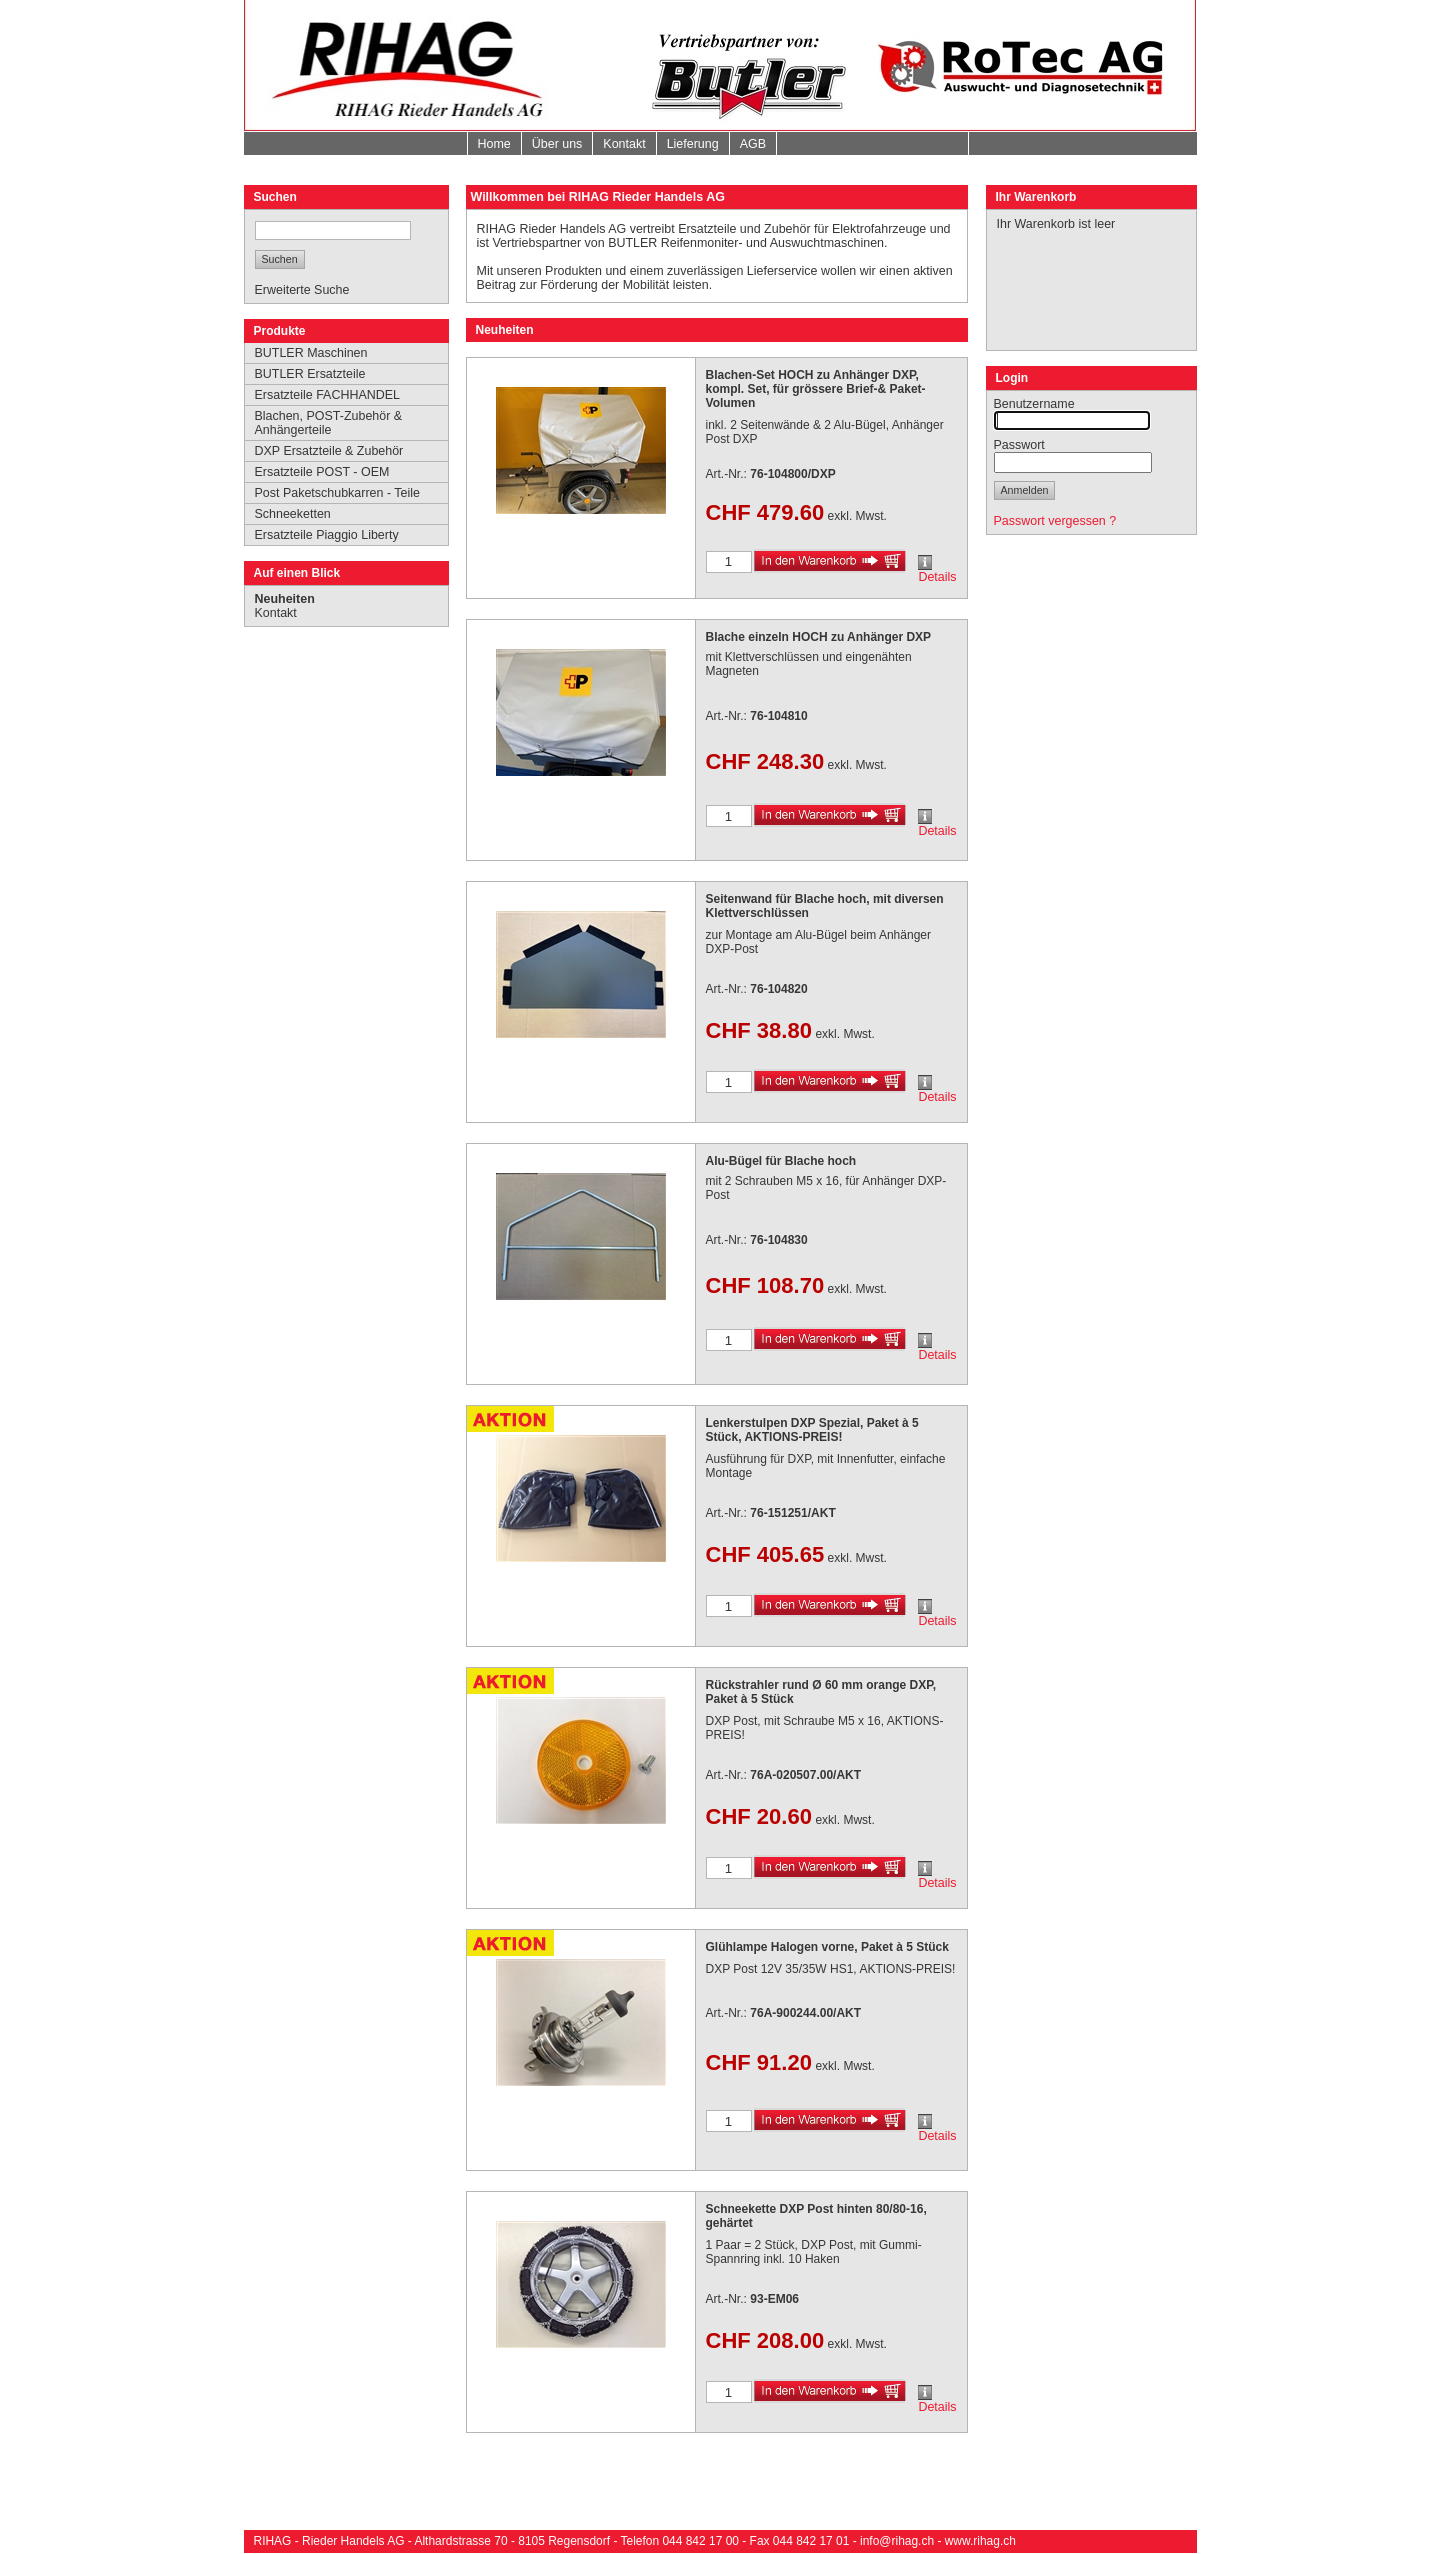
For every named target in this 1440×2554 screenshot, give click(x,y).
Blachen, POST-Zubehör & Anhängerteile (329, 423)
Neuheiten (285, 599)
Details (937, 577)
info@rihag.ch (897, 2541)
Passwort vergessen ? (1055, 521)
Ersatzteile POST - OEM (322, 472)
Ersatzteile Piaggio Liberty (327, 535)
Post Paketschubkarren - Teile (337, 493)
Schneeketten (293, 514)
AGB (753, 144)
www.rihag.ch (980, 2541)
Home (494, 144)
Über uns (557, 144)
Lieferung (693, 144)
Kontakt (624, 144)
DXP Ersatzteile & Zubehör (329, 451)
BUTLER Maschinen (311, 353)
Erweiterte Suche (302, 290)
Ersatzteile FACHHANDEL (328, 395)
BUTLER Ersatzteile (310, 374)
